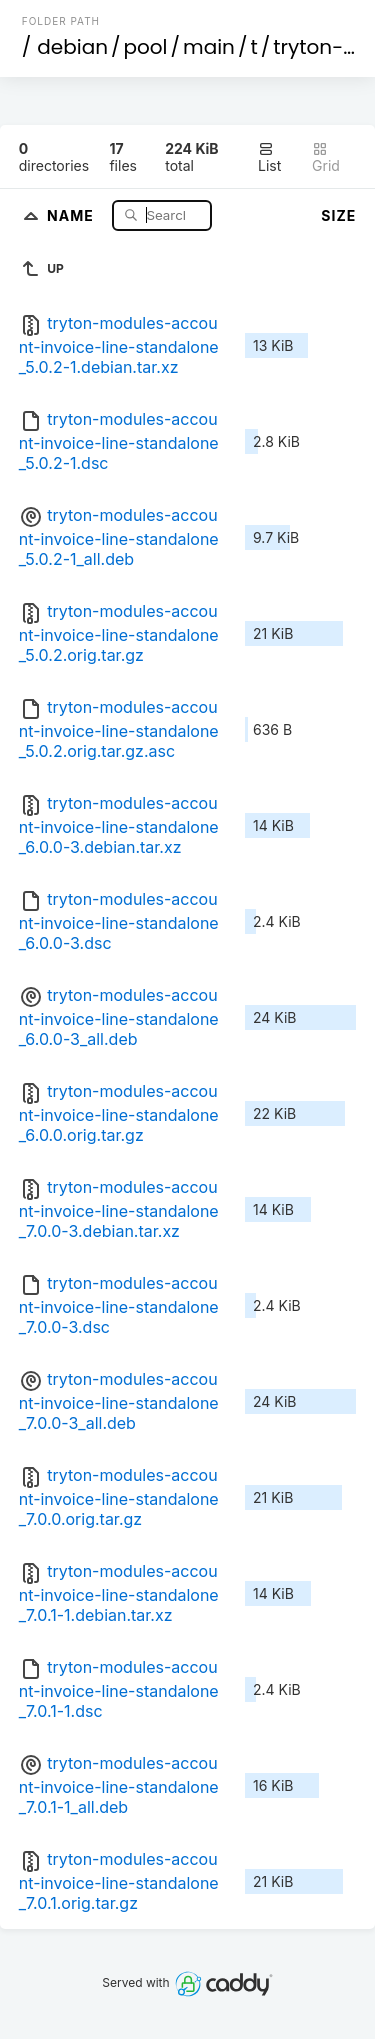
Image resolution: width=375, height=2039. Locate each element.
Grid (326, 157)
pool (146, 47)
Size (338, 215)
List (269, 157)
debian (72, 47)
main (209, 47)
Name (72, 214)
